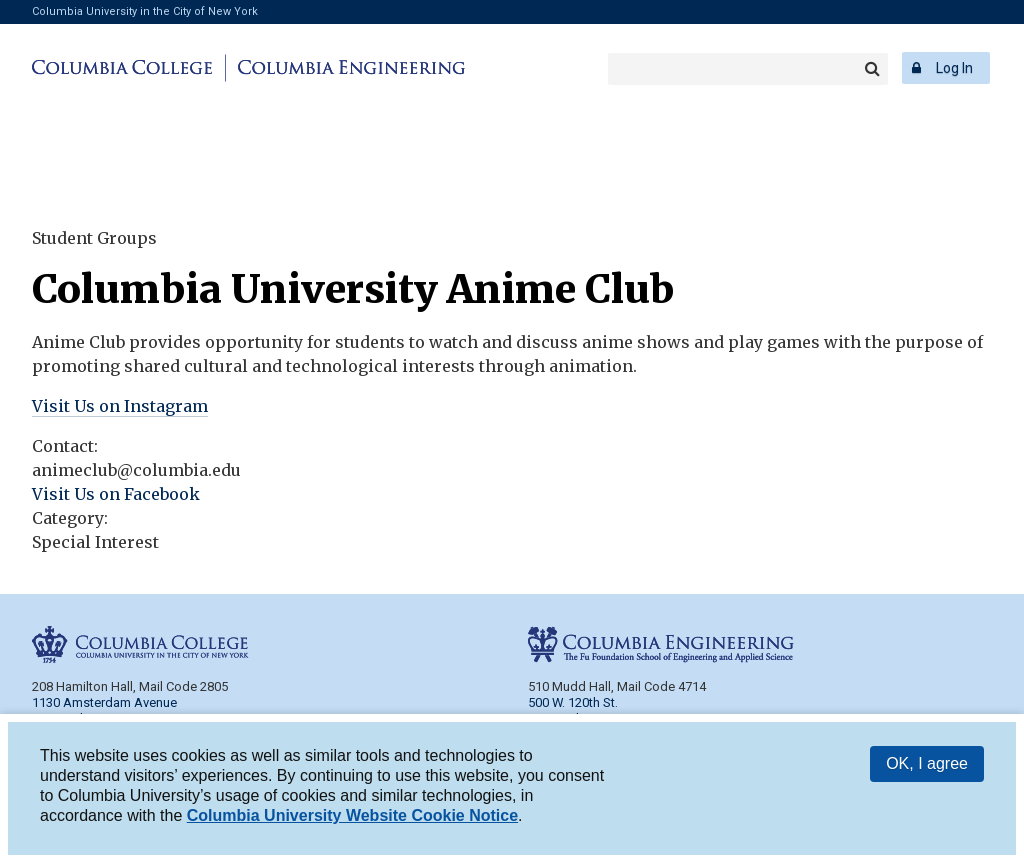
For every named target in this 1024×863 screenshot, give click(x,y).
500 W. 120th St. (573, 702)
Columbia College (125, 68)
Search (872, 69)
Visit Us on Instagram (120, 406)
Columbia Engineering (348, 68)
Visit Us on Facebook (116, 494)
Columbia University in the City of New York (145, 11)
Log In (954, 68)
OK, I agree (927, 764)
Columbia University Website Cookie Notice (352, 816)
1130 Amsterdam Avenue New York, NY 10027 (104, 710)
